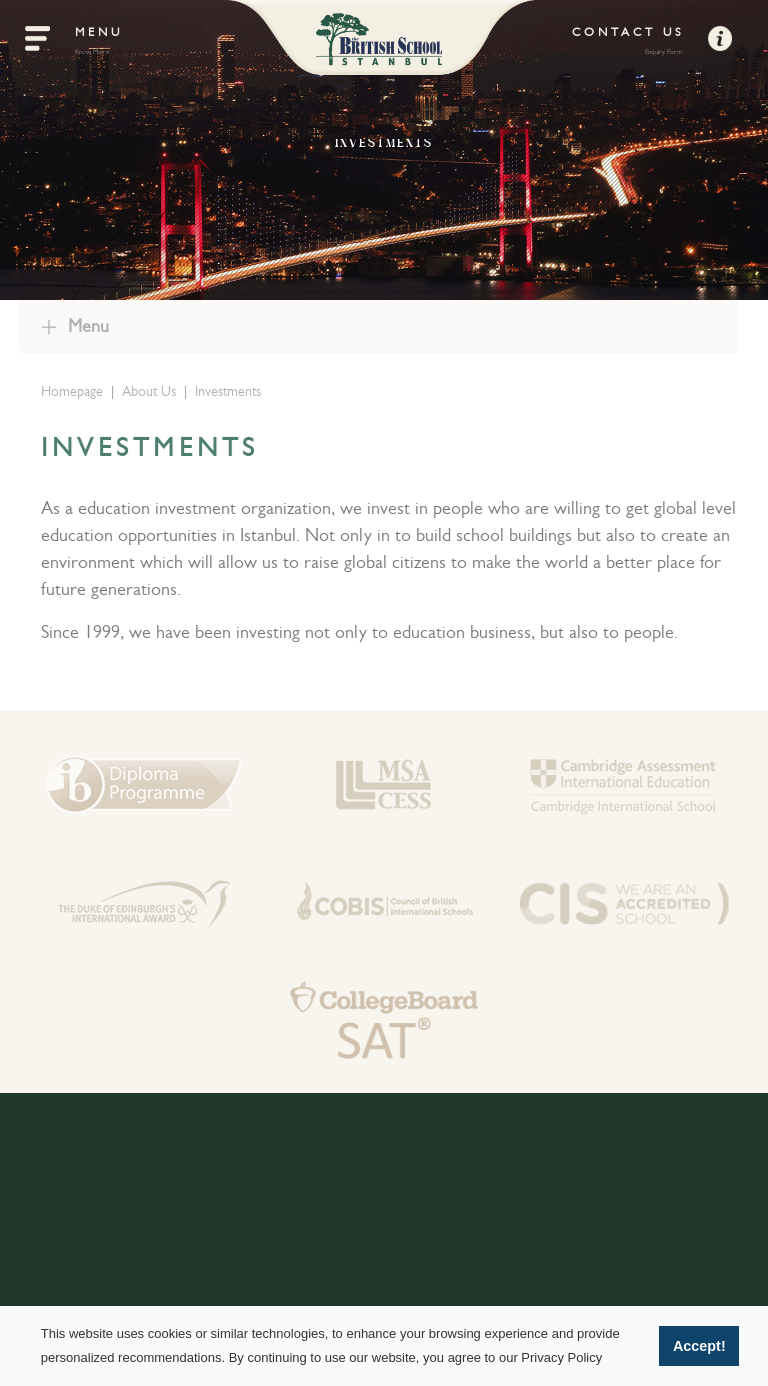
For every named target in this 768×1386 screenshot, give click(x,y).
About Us (152, 391)
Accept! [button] (699, 1346)
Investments (231, 391)
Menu (85, 326)
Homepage (75, 391)
